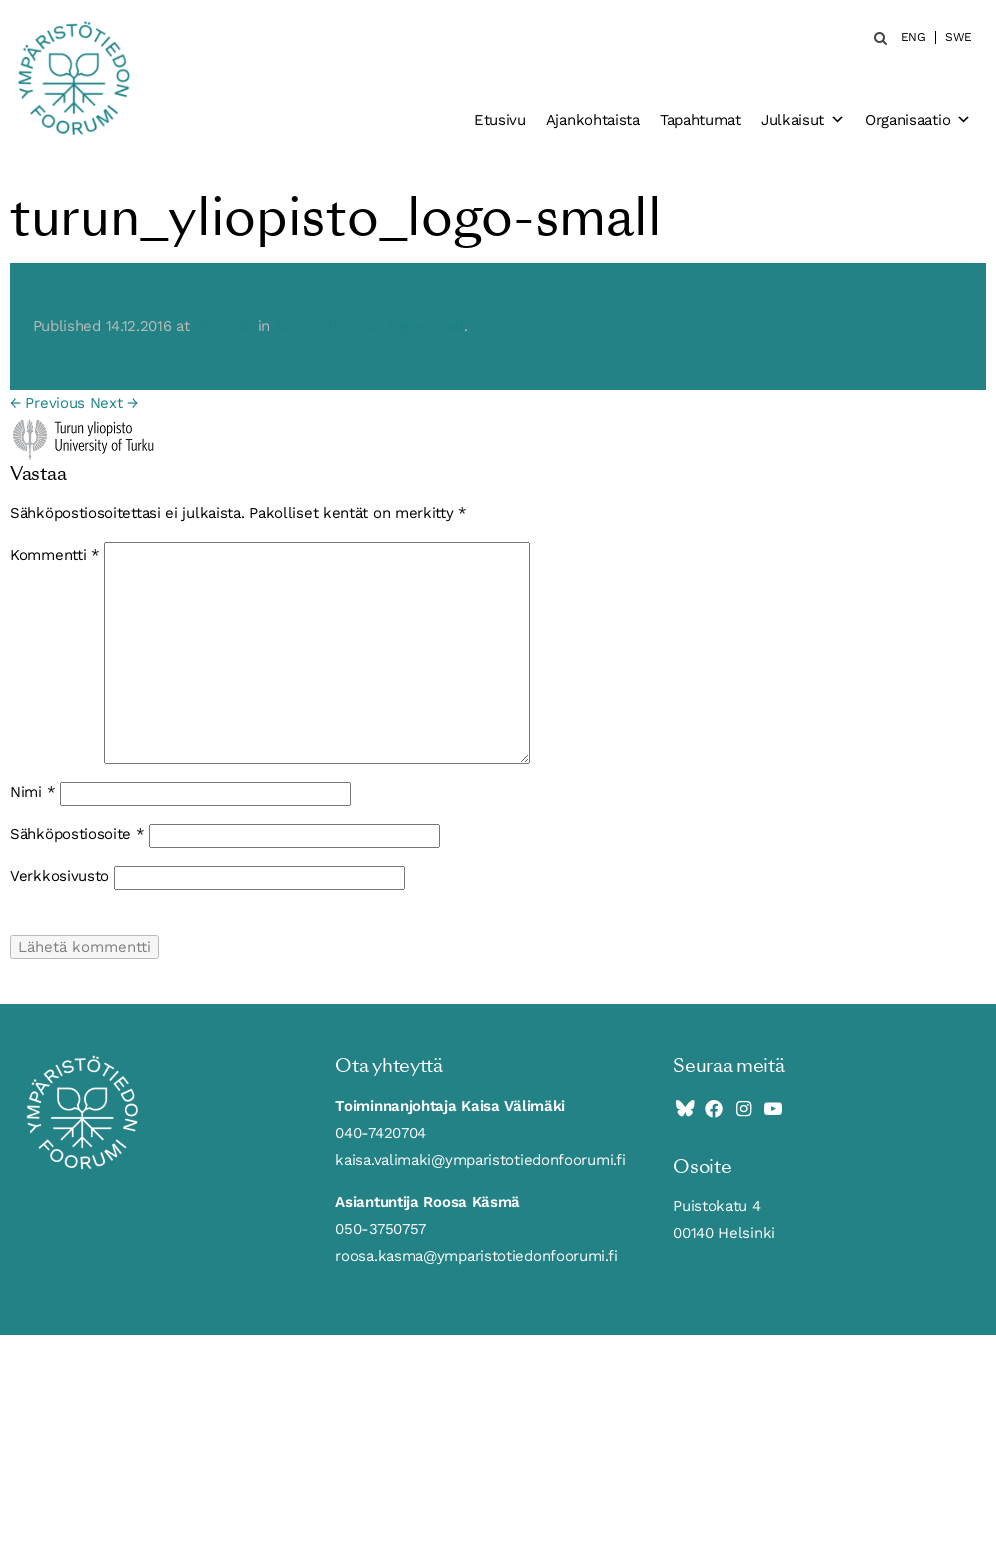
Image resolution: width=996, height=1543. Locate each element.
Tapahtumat (700, 120)
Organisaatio (918, 120)
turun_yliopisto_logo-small (369, 326)
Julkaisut (803, 120)
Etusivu (500, 120)
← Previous (47, 403)
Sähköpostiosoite (77, 834)
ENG (913, 37)
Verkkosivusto (59, 876)
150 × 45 (223, 326)
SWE (958, 37)
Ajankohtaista (593, 120)
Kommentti (55, 555)
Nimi (32, 792)
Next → (114, 403)
